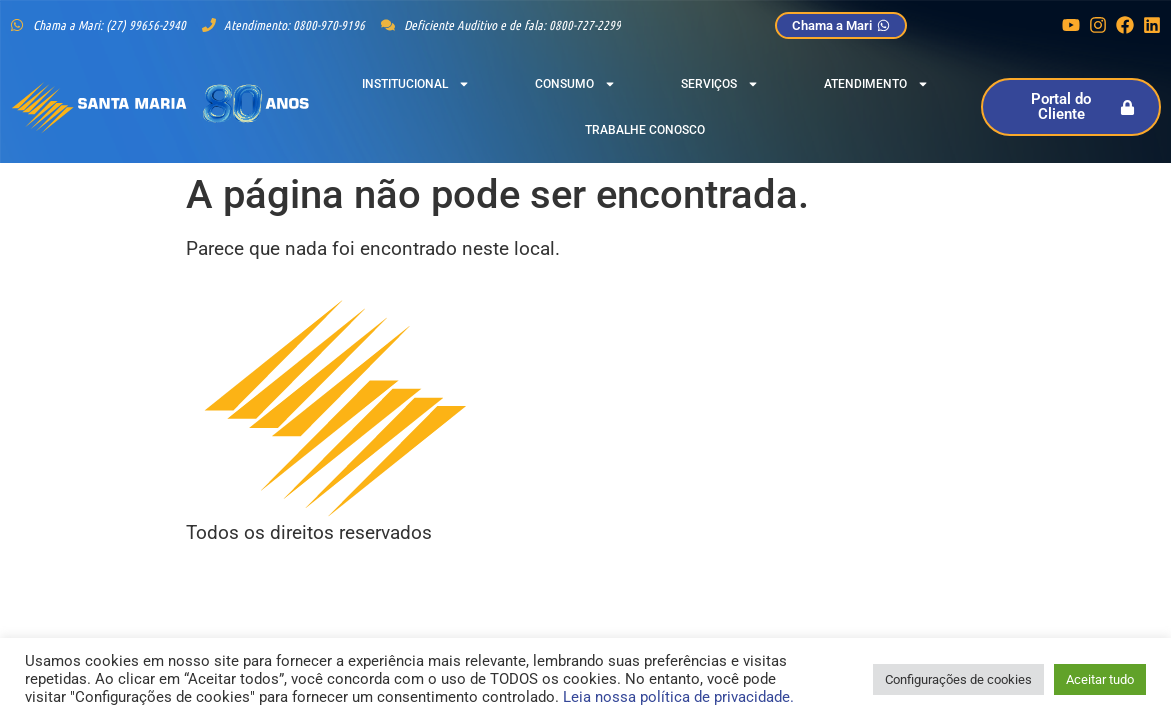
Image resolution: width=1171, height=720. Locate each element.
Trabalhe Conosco (645, 130)
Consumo (575, 84)
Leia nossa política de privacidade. (678, 697)
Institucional (416, 84)
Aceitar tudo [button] (1100, 679)
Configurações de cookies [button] (958, 679)
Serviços (720, 84)
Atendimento (876, 84)
